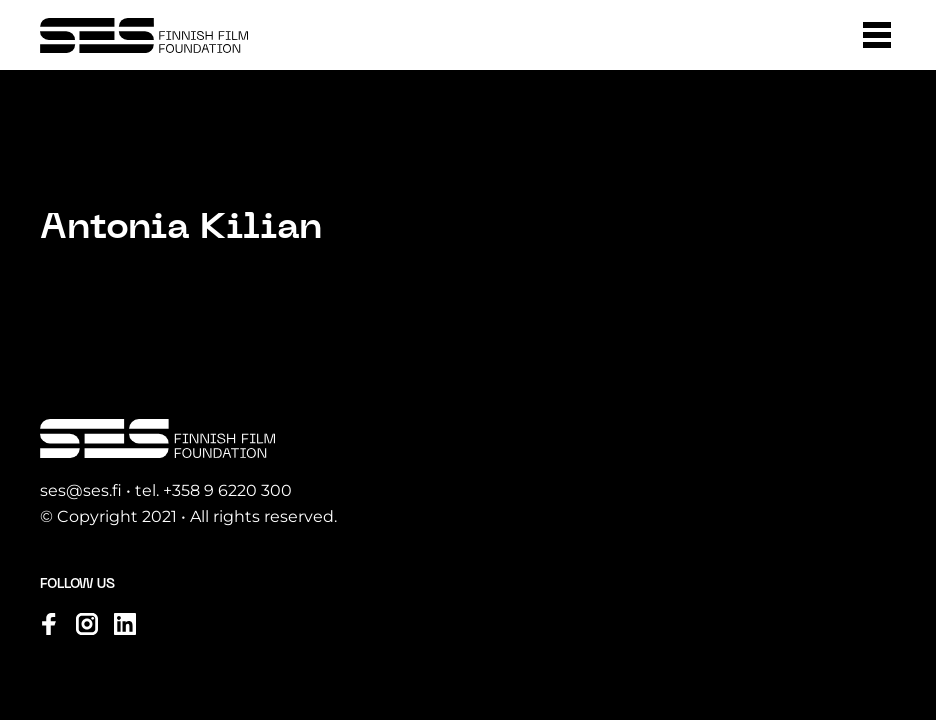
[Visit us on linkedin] (125, 624)
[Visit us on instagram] (87, 624)
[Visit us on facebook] (49, 624)
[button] (877, 35)
